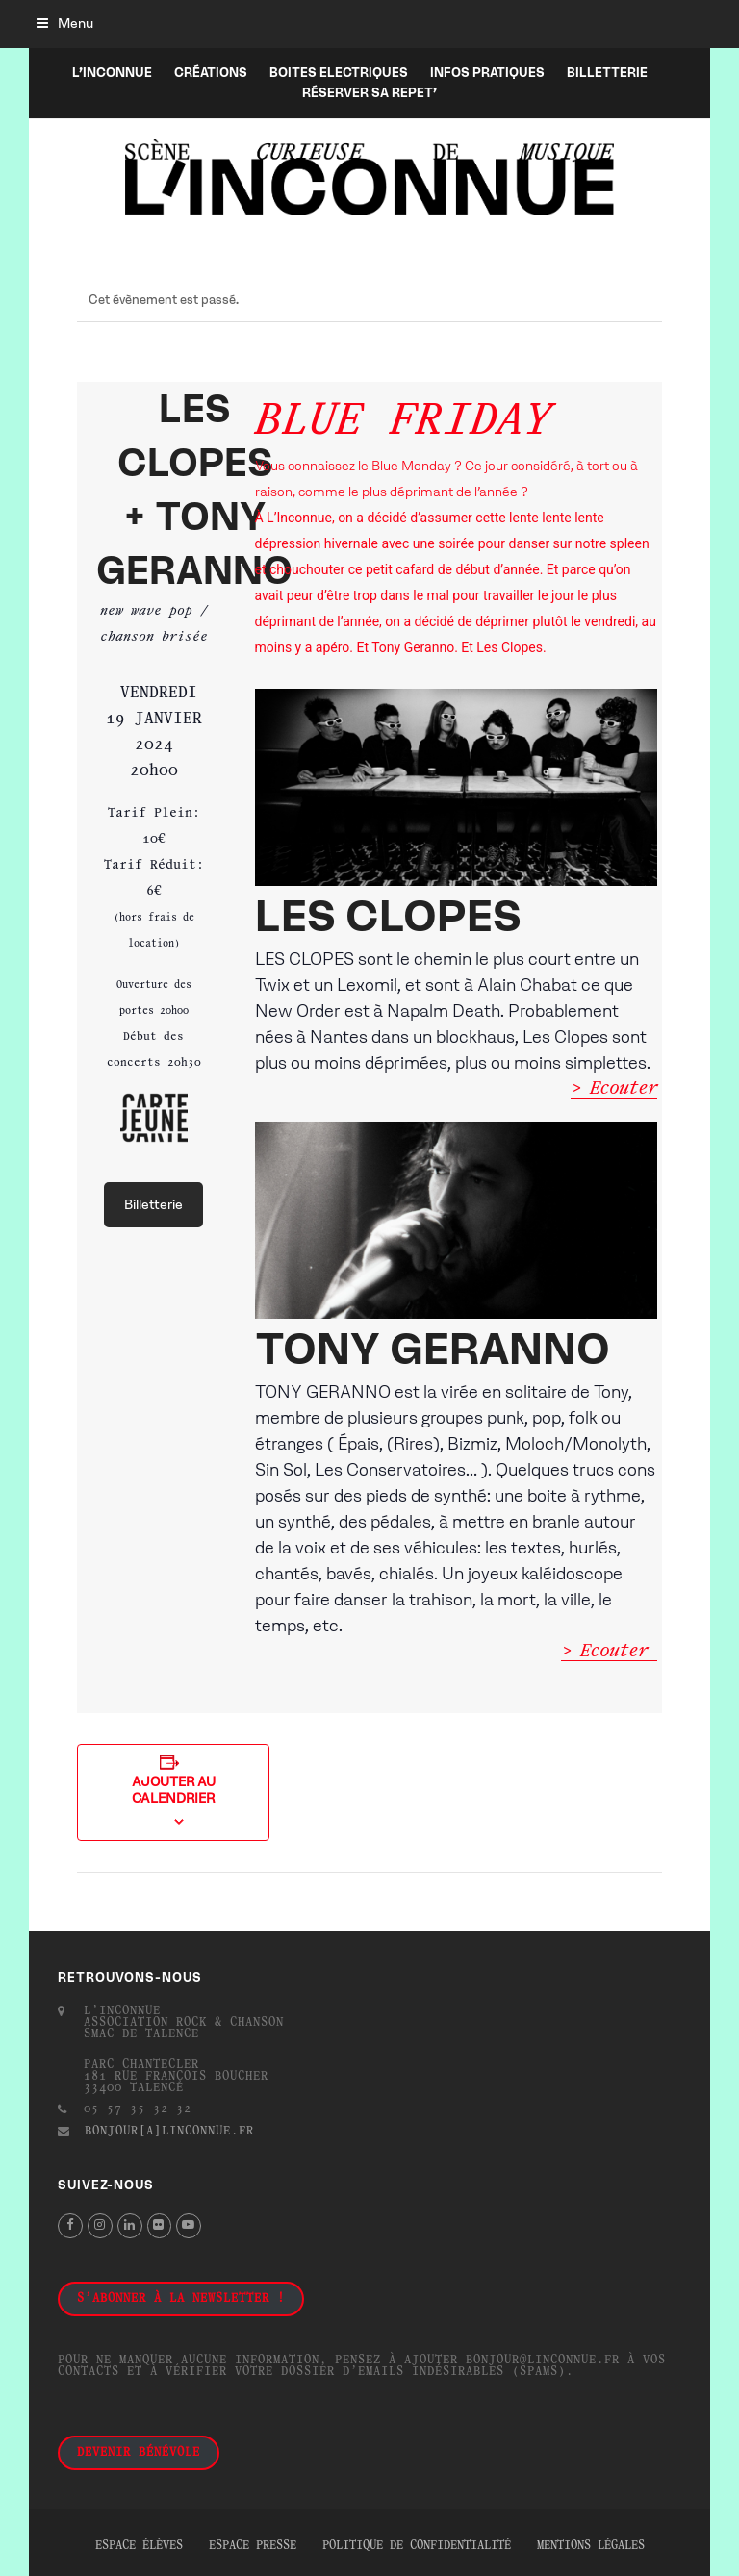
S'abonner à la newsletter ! (181, 2299)
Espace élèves (139, 2546)
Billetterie (153, 1205)
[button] (65, 23)
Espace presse (252, 2546)
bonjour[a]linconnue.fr (169, 2131)
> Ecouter (614, 1089)
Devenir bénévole (138, 2453)
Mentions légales (591, 2546)
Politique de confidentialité (416, 2546)
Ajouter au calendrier (174, 1790)
